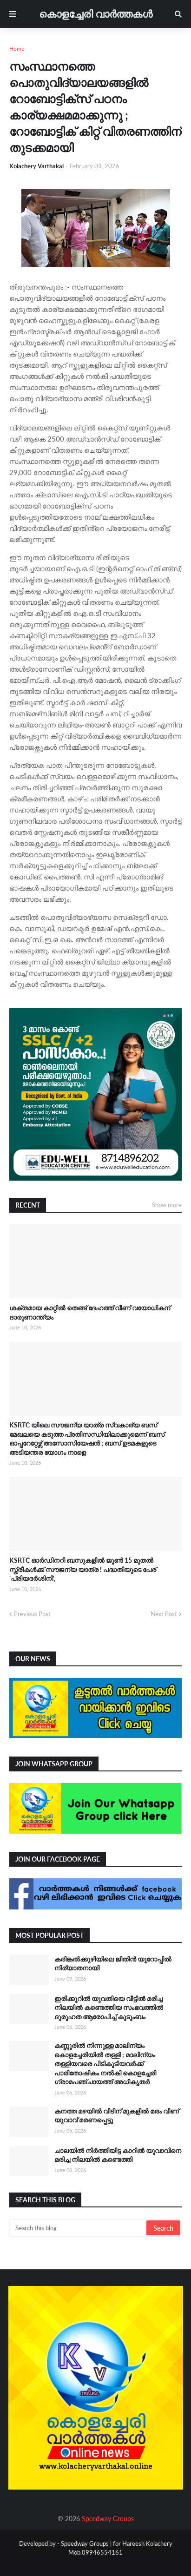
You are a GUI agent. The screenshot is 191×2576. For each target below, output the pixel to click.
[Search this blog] (78, 2227)
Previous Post (32, 1614)
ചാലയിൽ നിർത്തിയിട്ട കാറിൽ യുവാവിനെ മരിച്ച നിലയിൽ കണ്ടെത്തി (117, 2155)
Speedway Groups (108, 2519)
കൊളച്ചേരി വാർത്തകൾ (95, 13)
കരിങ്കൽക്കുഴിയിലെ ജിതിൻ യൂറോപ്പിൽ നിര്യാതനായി (112, 1963)
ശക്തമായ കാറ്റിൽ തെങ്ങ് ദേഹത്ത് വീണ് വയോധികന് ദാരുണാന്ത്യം (89, 1312)
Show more (167, 1205)
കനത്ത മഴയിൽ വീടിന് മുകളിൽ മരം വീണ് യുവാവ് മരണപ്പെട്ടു (116, 2115)
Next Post (164, 1614)
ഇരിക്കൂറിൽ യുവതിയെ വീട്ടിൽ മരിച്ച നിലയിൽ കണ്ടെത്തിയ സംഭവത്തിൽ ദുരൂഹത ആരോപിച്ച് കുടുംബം (108, 2008)
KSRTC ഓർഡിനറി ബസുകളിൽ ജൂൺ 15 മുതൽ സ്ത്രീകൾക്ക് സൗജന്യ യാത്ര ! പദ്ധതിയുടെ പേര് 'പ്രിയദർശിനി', (82, 1569)
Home (16, 48)
